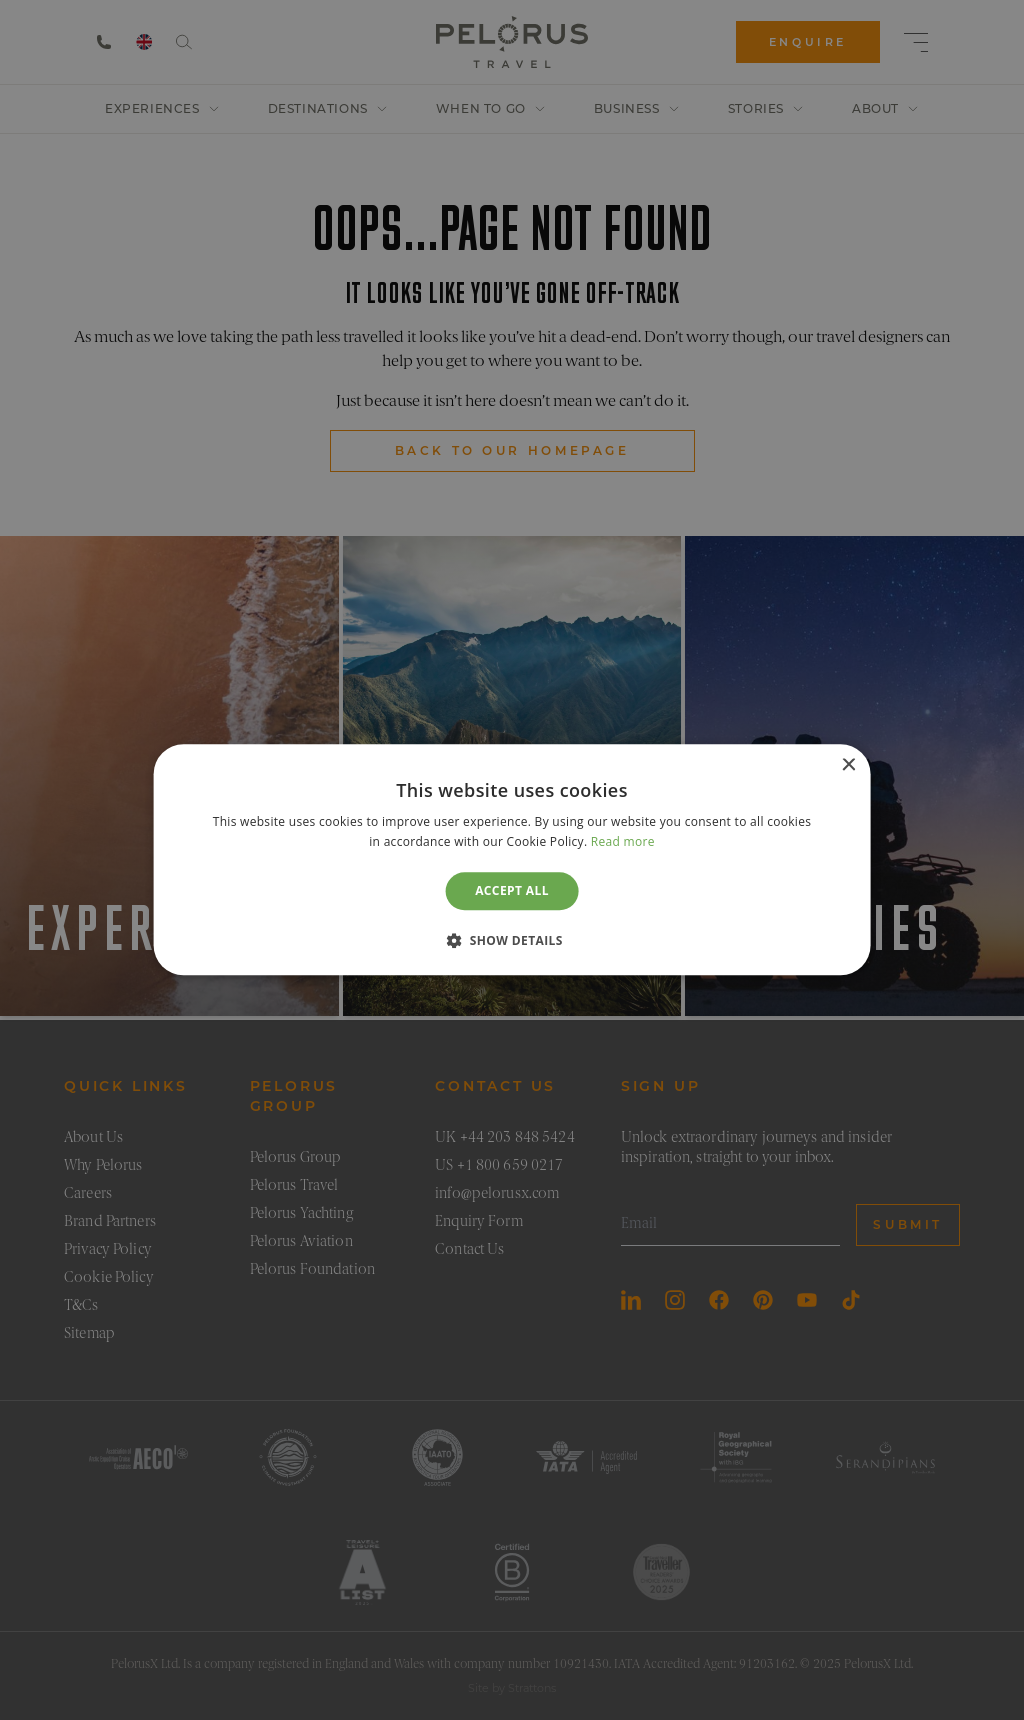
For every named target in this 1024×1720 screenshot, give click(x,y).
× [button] (847, 765)
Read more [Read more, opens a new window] (623, 842)
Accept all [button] (512, 890)
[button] (512, 941)
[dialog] (512, 859)
